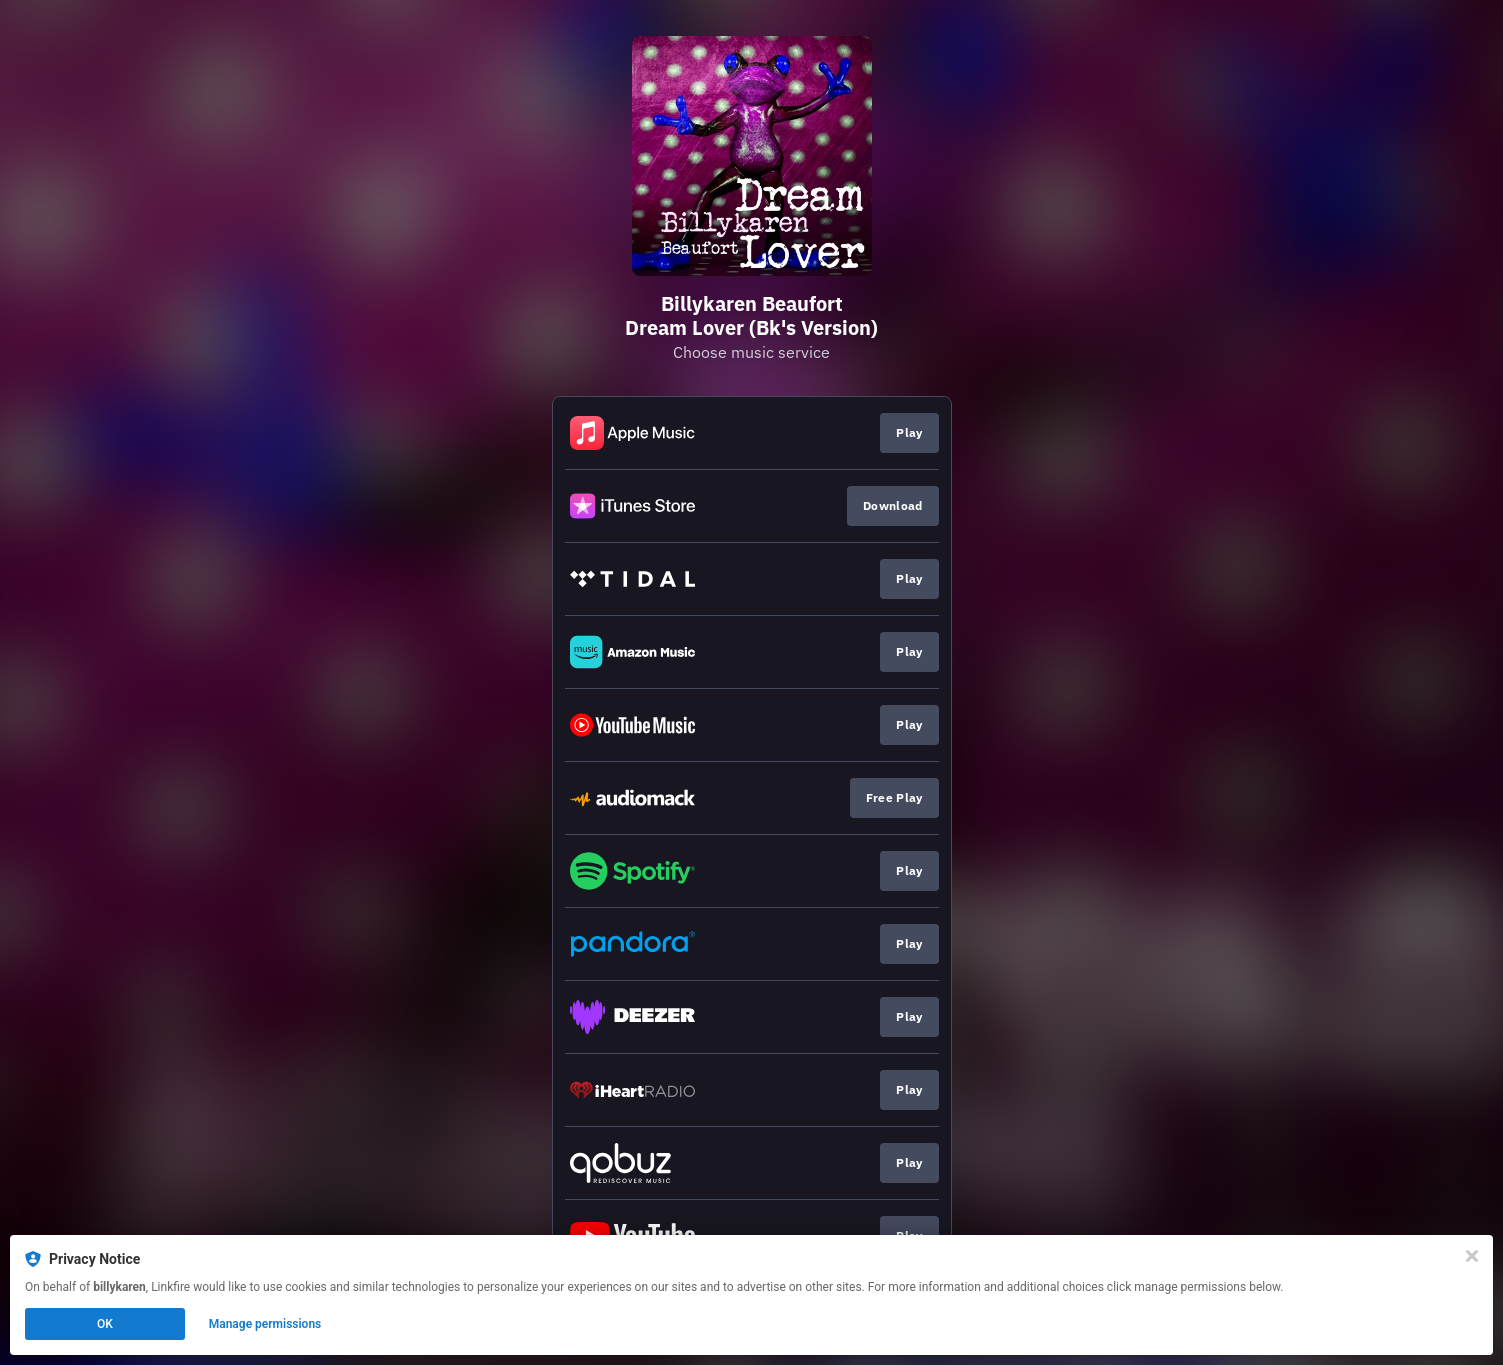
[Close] (1472, 1256)
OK (105, 1324)
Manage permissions (265, 1324)
